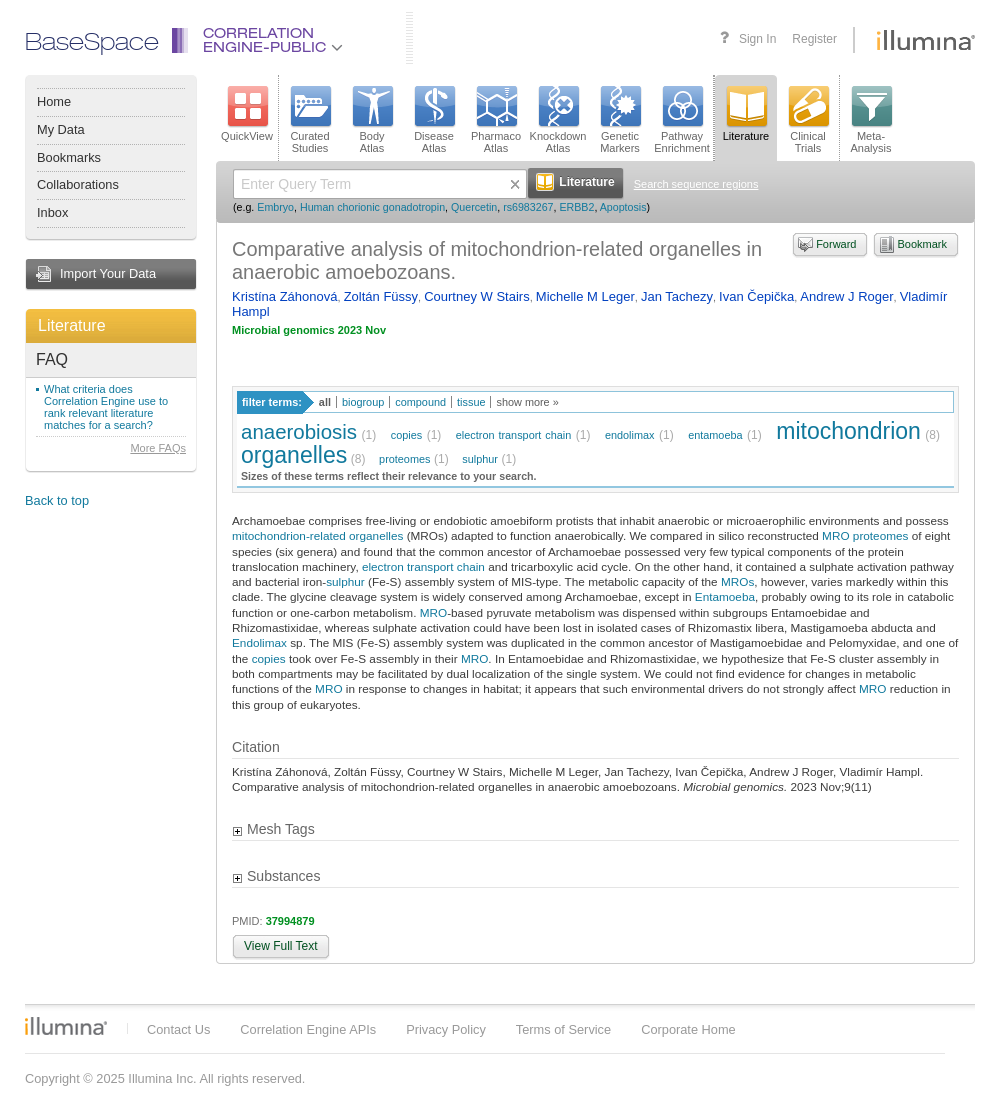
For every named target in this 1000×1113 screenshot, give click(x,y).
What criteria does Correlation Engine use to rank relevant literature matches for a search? (106, 407)
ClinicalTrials (808, 120)
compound (420, 402)
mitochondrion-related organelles (317, 535)
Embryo (275, 207)
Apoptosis (623, 207)
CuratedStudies (310, 120)
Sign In (757, 39)
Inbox (52, 212)
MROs (737, 581)
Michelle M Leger (585, 296)
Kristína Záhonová (285, 296)
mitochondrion (848, 431)
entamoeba (715, 435)
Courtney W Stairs (476, 296)
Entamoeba (725, 596)
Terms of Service (563, 1029)
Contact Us (178, 1029)
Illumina (66, 1026)
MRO (835, 535)
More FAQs (158, 448)
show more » (527, 402)
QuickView (247, 114)
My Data (61, 129)
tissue (471, 402)
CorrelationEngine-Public (273, 41)
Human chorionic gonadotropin (372, 207)
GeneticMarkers (620, 120)
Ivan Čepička (756, 296)
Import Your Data (108, 273)
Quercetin (474, 207)
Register (814, 39)
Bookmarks (69, 157)
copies (406, 435)
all (325, 402)
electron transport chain (513, 435)
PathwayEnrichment (682, 120)
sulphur (480, 459)
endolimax (630, 435)
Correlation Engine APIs (308, 1029)
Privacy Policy (446, 1029)
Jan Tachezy (677, 296)
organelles (294, 455)
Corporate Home (688, 1029)
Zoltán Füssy (381, 296)
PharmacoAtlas (496, 120)
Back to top (57, 500)
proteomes (404, 459)
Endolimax (259, 642)
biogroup (363, 402)
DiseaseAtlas (434, 120)
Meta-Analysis (871, 120)
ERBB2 (576, 207)
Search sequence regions (696, 184)
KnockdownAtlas (558, 120)
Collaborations (78, 184)
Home (54, 101)
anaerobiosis (299, 431)
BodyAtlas (372, 120)
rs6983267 (528, 207)
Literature (72, 325)
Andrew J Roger (846, 296)
